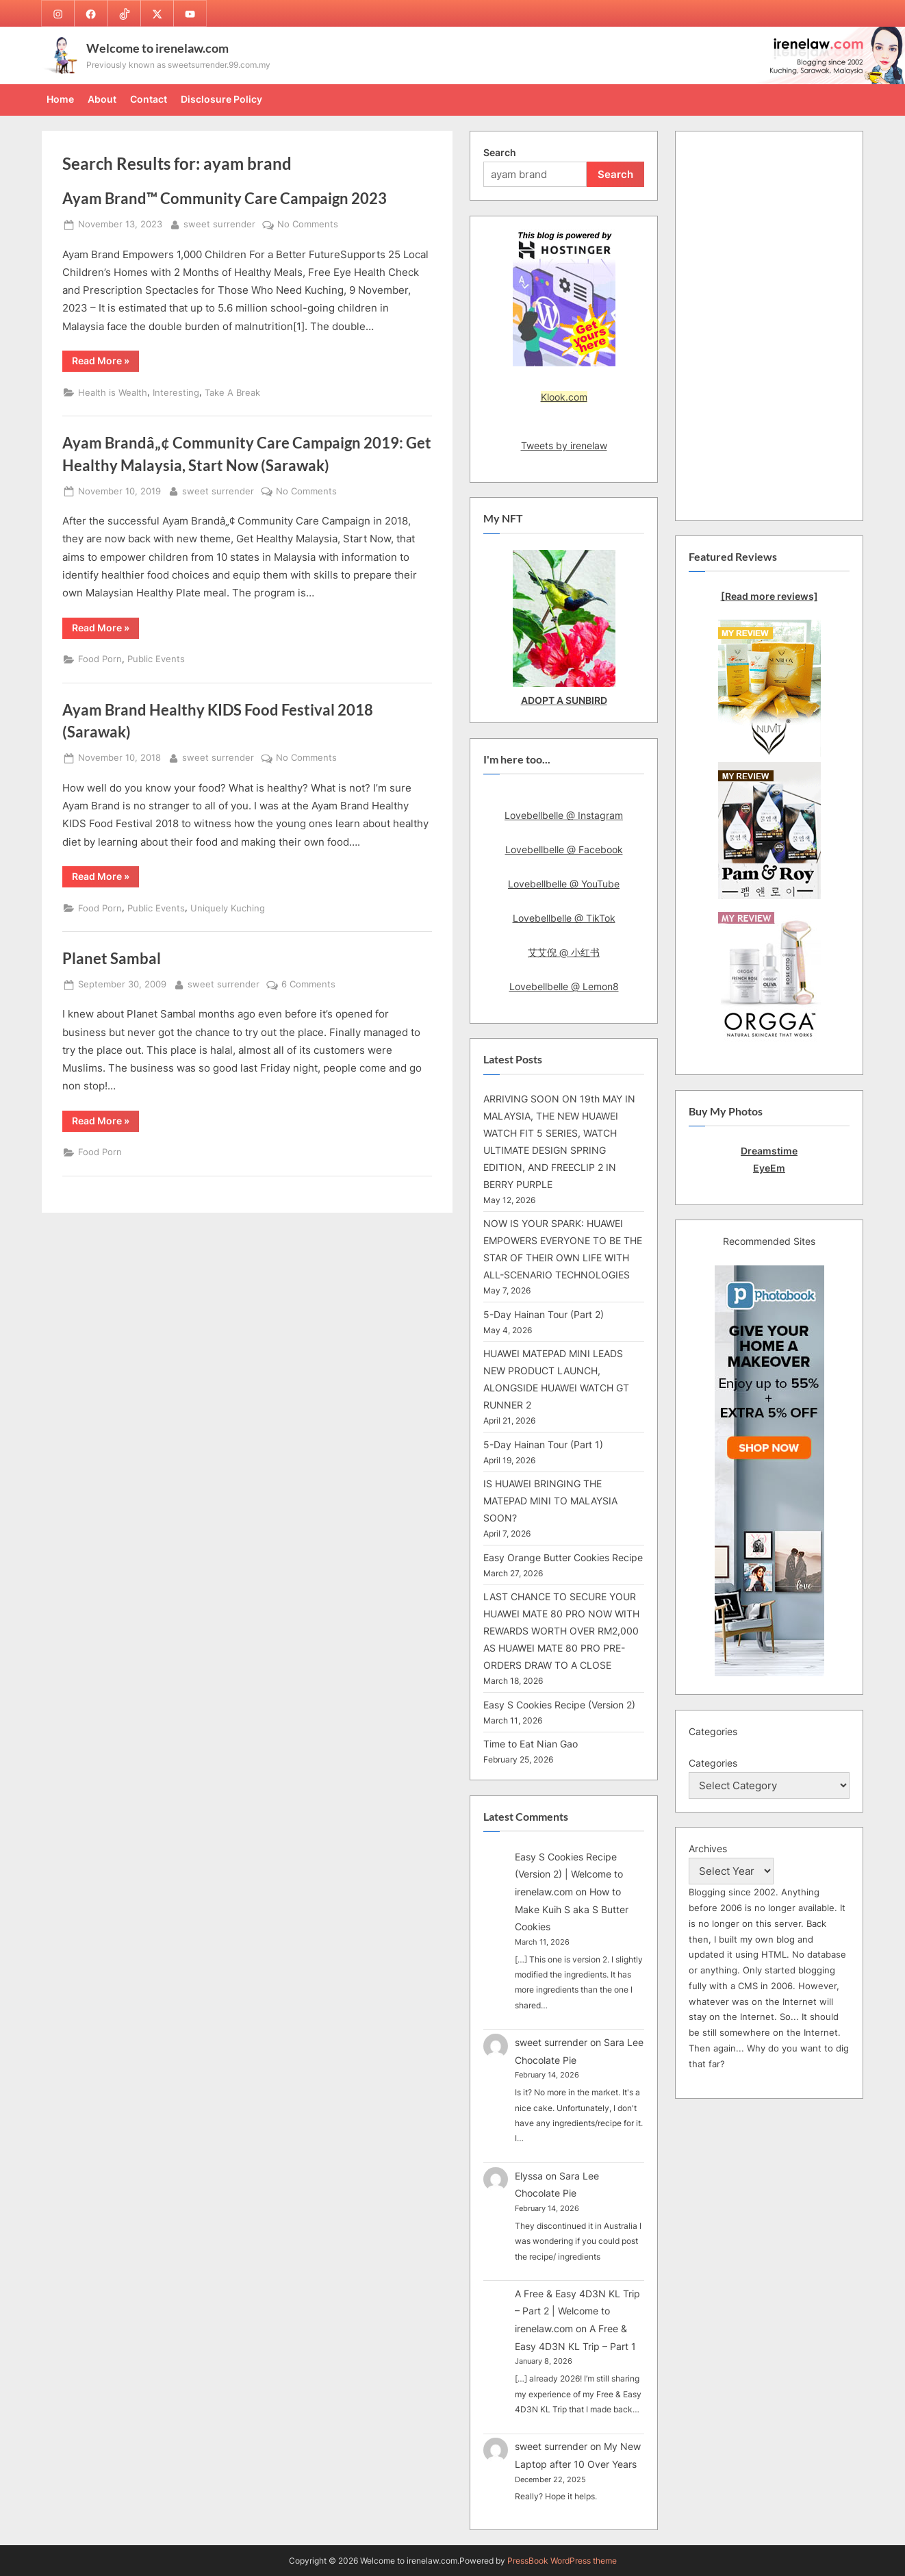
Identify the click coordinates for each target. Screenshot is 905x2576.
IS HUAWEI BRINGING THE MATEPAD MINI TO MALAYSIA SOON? (550, 1501)
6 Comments (308, 984)
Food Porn (100, 659)
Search (499, 152)
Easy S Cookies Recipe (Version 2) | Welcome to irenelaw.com (569, 1874)
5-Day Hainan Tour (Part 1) (543, 1444)
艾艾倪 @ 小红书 (564, 952)
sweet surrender (219, 223)
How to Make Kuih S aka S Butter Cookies (571, 1909)
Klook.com (564, 397)
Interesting (176, 393)
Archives (708, 1848)
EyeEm (769, 1168)
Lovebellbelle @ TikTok (564, 918)
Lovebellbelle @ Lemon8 (564, 986)
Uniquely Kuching (227, 908)
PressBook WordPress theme (562, 2560)
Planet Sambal (111, 958)
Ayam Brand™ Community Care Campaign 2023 (224, 198)
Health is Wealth (112, 393)
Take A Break (232, 393)
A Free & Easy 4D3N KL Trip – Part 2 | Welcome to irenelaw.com (577, 2311)
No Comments (307, 224)
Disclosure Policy (221, 99)
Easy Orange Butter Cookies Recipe (563, 1557)
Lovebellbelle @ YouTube (564, 883)
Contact (148, 99)
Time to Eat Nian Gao (530, 1744)
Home (60, 99)
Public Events (156, 659)
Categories (713, 1763)
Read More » (105, 363)
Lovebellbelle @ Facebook (564, 849)
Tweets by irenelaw (564, 445)
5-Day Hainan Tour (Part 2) (543, 1314)
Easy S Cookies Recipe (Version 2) (559, 1704)
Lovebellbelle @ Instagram (564, 815)
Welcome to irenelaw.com (157, 47)
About (102, 99)
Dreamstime (769, 1151)
